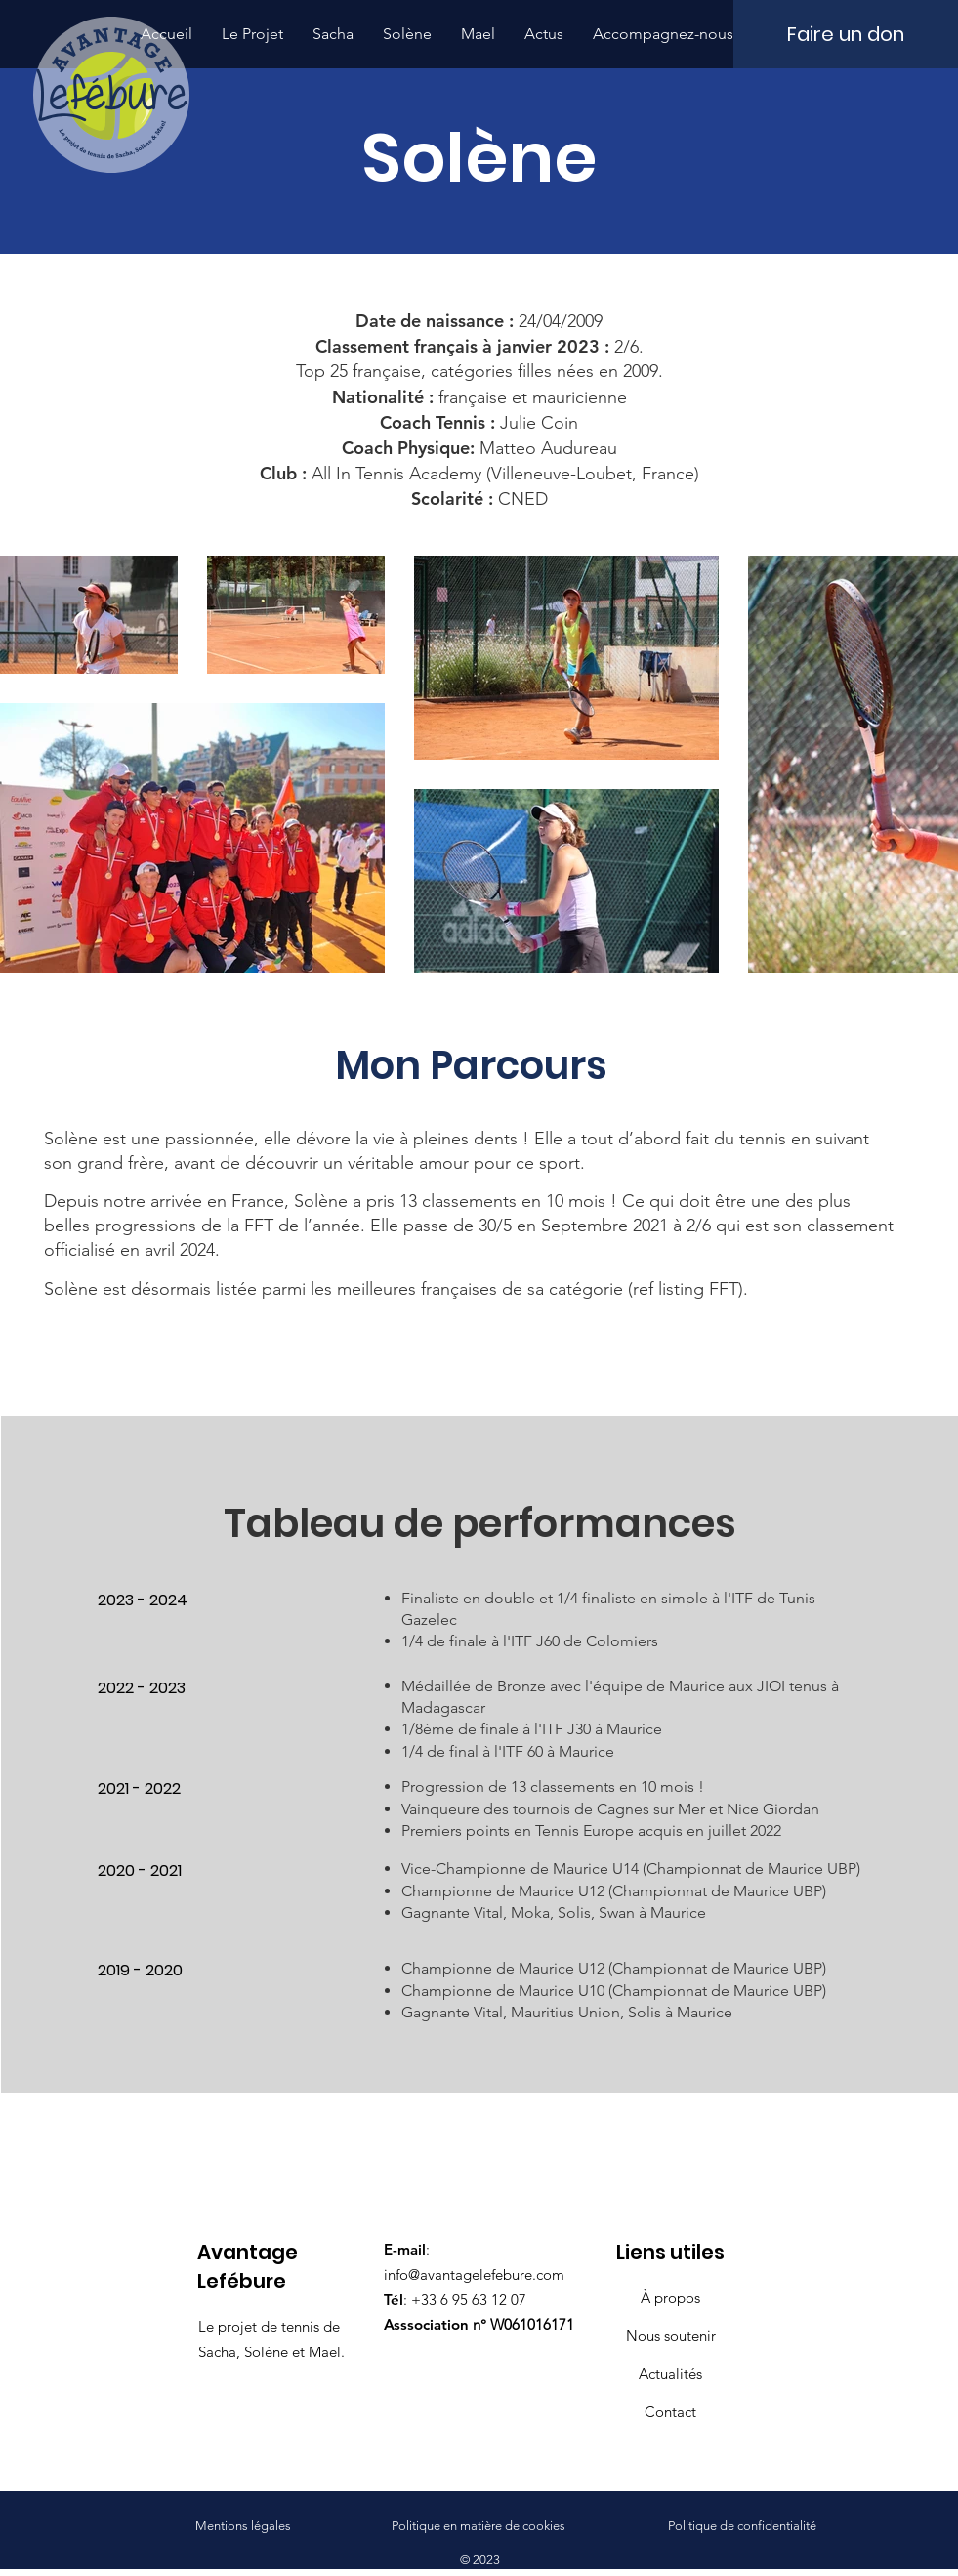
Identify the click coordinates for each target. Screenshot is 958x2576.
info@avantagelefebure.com (474, 2274)
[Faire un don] (845, 34)
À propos (670, 2297)
